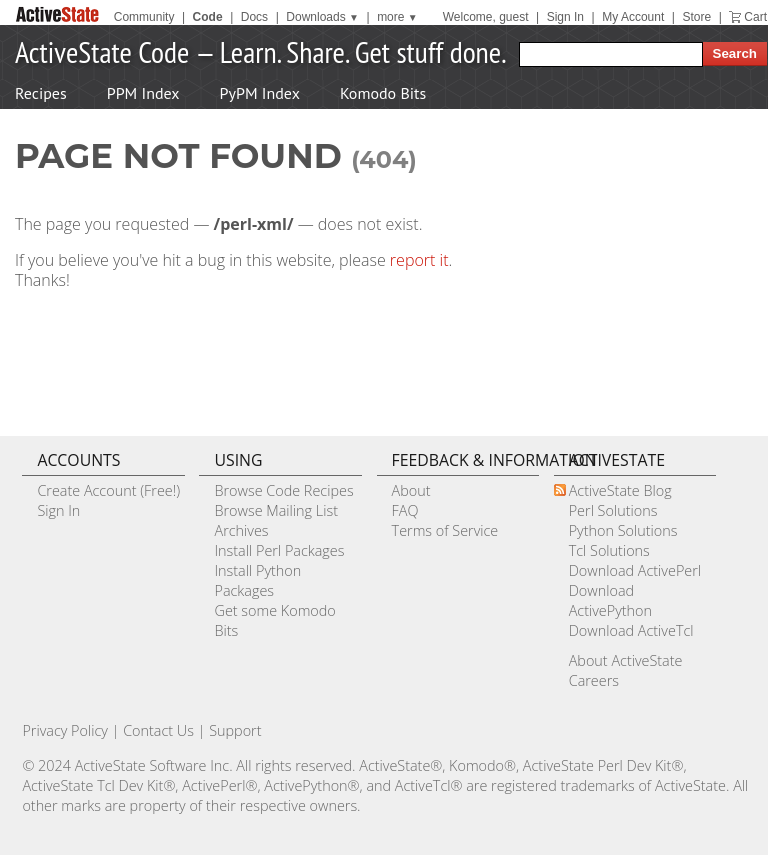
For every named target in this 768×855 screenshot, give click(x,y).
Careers (594, 680)
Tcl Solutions (609, 550)
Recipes (41, 93)
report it (419, 260)
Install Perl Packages (279, 550)
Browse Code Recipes (283, 490)
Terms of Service (445, 530)
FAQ (405, 510)
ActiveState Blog (620, 490)
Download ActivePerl (635, 570)
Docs (254, 17)
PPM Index (143, 93)
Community (144, 17)
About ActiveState (626, 660)
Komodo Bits (383, 93)
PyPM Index (260, 93)
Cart (755, 17)
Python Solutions (623, 530)
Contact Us (158, 730)
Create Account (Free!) (108, 490)
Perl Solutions (613, 510)
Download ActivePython (610, 600)
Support (235, 730)
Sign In (565, 17)
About (411, 490)
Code (208, 17)
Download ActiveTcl (631, 630)
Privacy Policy (65, 730)
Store (696, 17)
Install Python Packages (257, 580)
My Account (633, 17)
